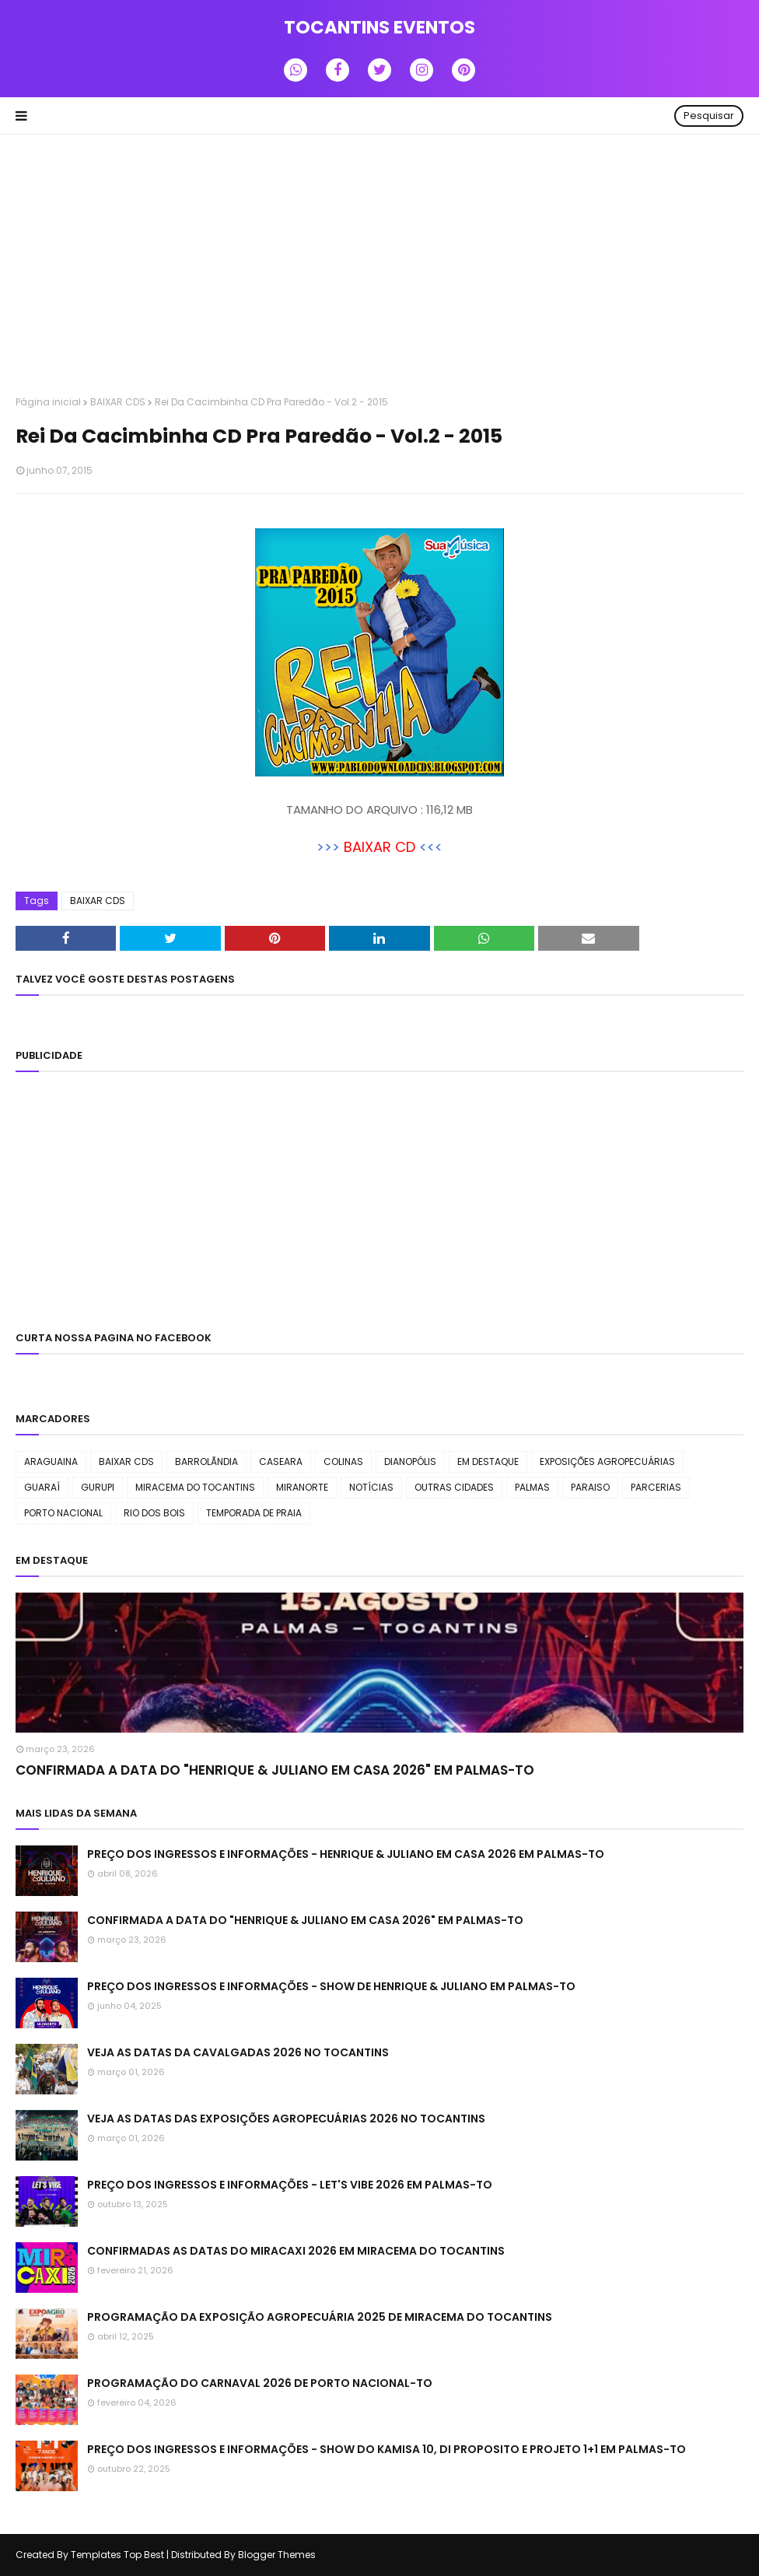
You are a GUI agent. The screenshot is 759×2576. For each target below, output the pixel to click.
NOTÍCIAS (371, 1487)
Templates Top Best (117, 2554)
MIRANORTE (302, 1487)
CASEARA (281, 1461)
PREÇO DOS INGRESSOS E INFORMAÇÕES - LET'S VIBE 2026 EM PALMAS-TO (289, 2184)
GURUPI (97, 1487)
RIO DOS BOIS (154, 1512)
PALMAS (532, 1487)
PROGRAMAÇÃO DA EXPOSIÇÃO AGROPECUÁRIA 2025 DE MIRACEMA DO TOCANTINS (319, 2317)
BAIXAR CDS (117, 401)
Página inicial (48, 401)
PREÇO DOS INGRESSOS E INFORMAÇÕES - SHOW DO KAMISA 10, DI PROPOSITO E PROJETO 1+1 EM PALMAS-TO (386, 2449)
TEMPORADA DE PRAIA (254, 1512)
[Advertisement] (379, 267)
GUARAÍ (42, 1487)
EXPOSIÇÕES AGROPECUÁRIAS (607, 1461)
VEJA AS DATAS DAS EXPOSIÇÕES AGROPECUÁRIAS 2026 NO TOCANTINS (286, 2118)
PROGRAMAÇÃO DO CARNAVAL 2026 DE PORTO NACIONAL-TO (259, 2383)
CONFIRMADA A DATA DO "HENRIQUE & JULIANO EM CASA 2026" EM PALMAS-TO (275, 1770)
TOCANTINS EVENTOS (379, 27)
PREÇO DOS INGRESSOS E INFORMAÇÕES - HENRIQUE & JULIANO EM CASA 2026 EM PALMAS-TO (345, 1854)
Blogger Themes (277, 2554)
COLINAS (343, 1461)
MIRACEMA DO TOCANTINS (195, 1487)
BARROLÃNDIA (206, 1461)
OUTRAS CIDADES (454, 1487)
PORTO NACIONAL (63, 1512)
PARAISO (590, 1487)
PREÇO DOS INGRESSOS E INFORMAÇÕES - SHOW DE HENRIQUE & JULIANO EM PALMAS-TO (331, 1986)
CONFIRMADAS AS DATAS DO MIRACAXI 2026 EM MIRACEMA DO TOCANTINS (296, 2251)
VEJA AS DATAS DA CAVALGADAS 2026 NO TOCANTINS (238, 2052)
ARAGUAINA (51, 1461)
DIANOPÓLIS (410, 1461)
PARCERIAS (656, 1487)
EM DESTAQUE (488, 1461)
